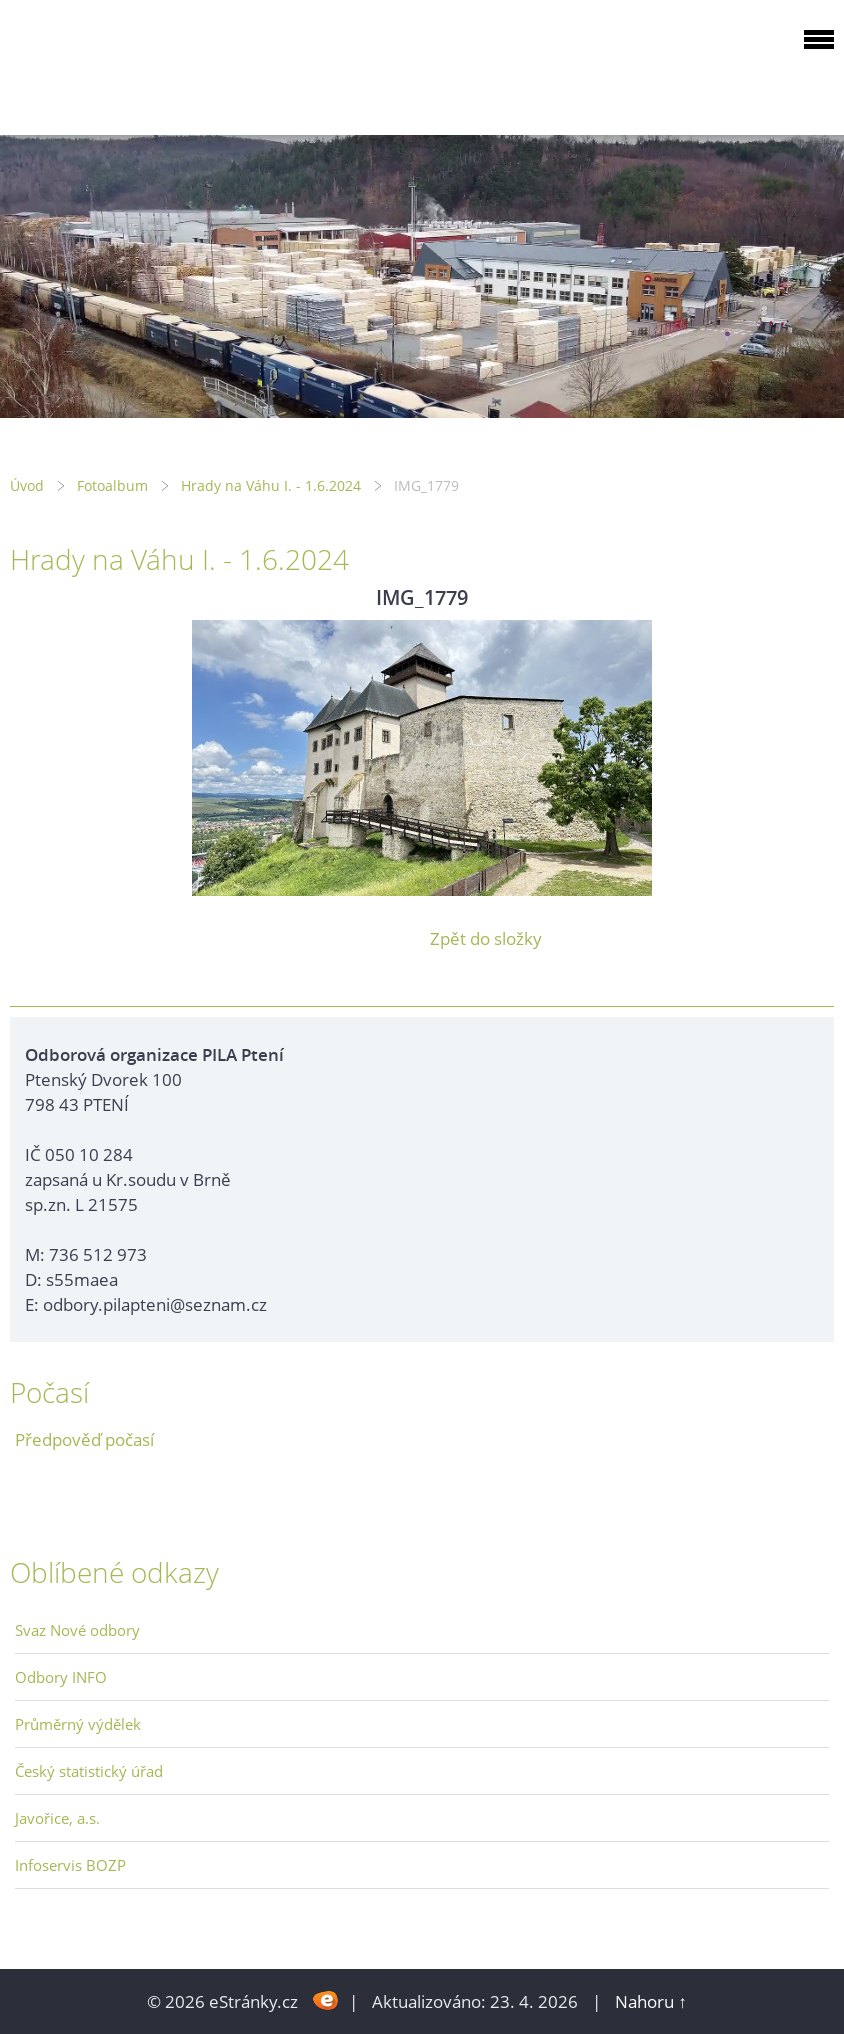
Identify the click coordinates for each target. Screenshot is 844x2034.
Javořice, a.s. (57, 1818)
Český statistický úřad (89, 1771)
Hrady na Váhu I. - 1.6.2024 (271, 485)
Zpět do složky (486, 938)
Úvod (27, 485)
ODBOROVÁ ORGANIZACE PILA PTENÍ (136, 63)
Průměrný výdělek (78, 1724)
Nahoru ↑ (651, 2001)
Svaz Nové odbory (77, 1630)
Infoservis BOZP (70, 1865)
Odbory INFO (61, 1677)
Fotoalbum (112, 485)
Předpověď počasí (84, 1439)
